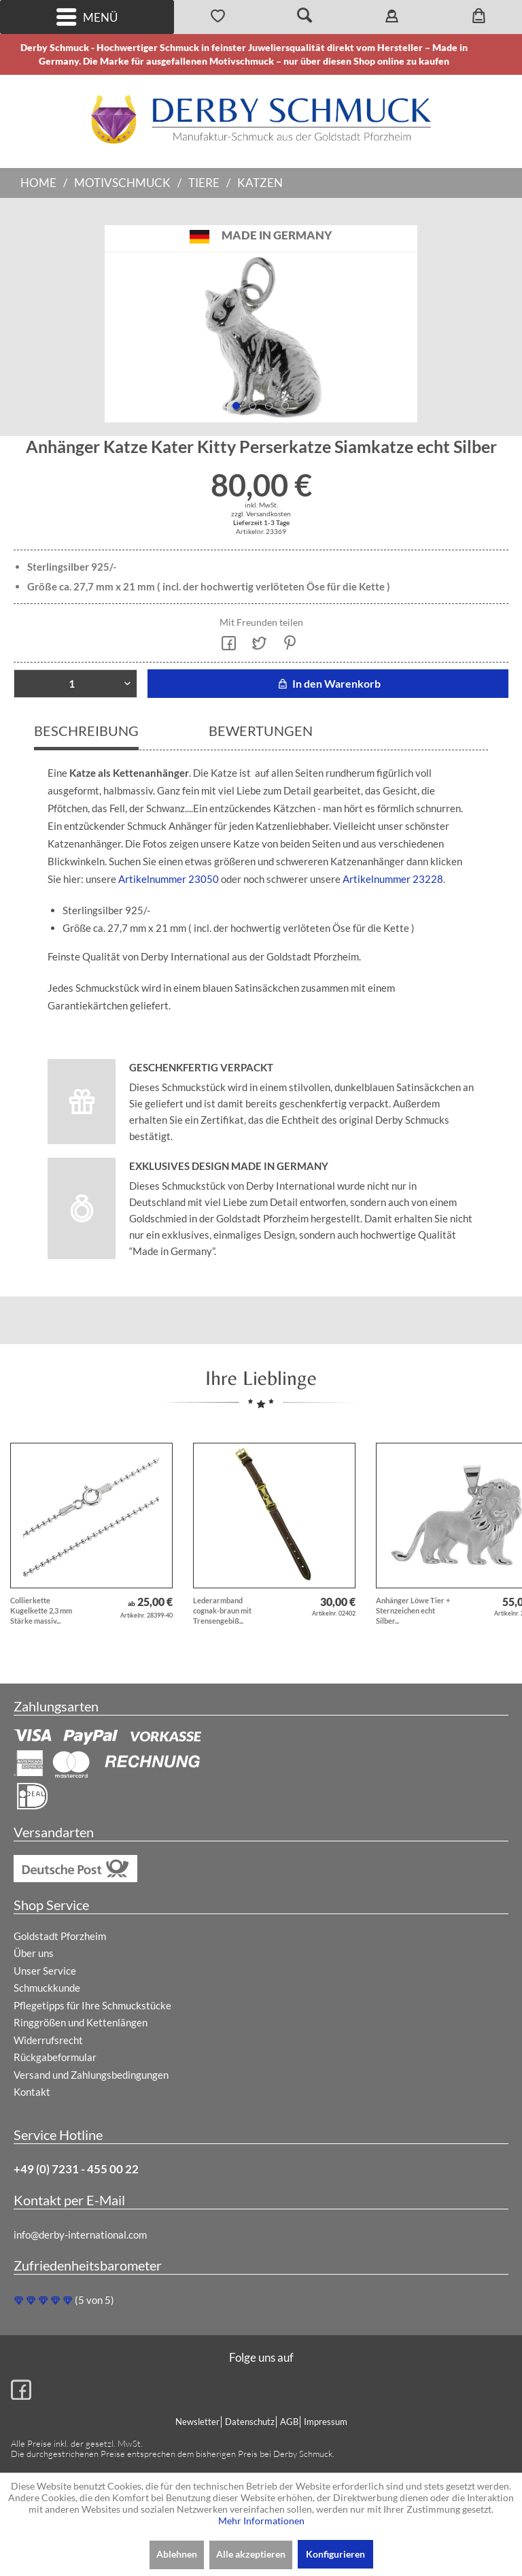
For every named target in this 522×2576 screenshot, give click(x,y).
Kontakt (32, 2092)
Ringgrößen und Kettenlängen (80, 2022)
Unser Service (45, 1970)
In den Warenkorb (328, 683)
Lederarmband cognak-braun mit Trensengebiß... (222, 1610)
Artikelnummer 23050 (168, 879)
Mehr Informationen (261, 2520)
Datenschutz (250, 2421)
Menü (87, 17)
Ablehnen (176, 2554)
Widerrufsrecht (48, 2040)
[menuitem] (87, 17)
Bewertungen (261, 730)
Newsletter (197, 2421)
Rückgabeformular (55, 2057)
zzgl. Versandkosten (261, 513)
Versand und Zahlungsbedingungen (91, 2075)
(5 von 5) (64, 2300)
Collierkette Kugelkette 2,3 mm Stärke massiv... (41, 1610)
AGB (289, 2421)
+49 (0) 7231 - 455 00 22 (76, 2169)
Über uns (34, 1953)
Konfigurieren (335, 2554)
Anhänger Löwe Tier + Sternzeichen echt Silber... (413, 1610)
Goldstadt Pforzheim (60, 1936)
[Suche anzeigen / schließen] (304, 17)
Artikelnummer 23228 (392, 879)
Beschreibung (86, 730)
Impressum (325, 2421)
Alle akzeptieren (250, 2554)
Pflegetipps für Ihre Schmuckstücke (92, 2005)
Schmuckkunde (47, 1987)
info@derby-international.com (80, 2234)
